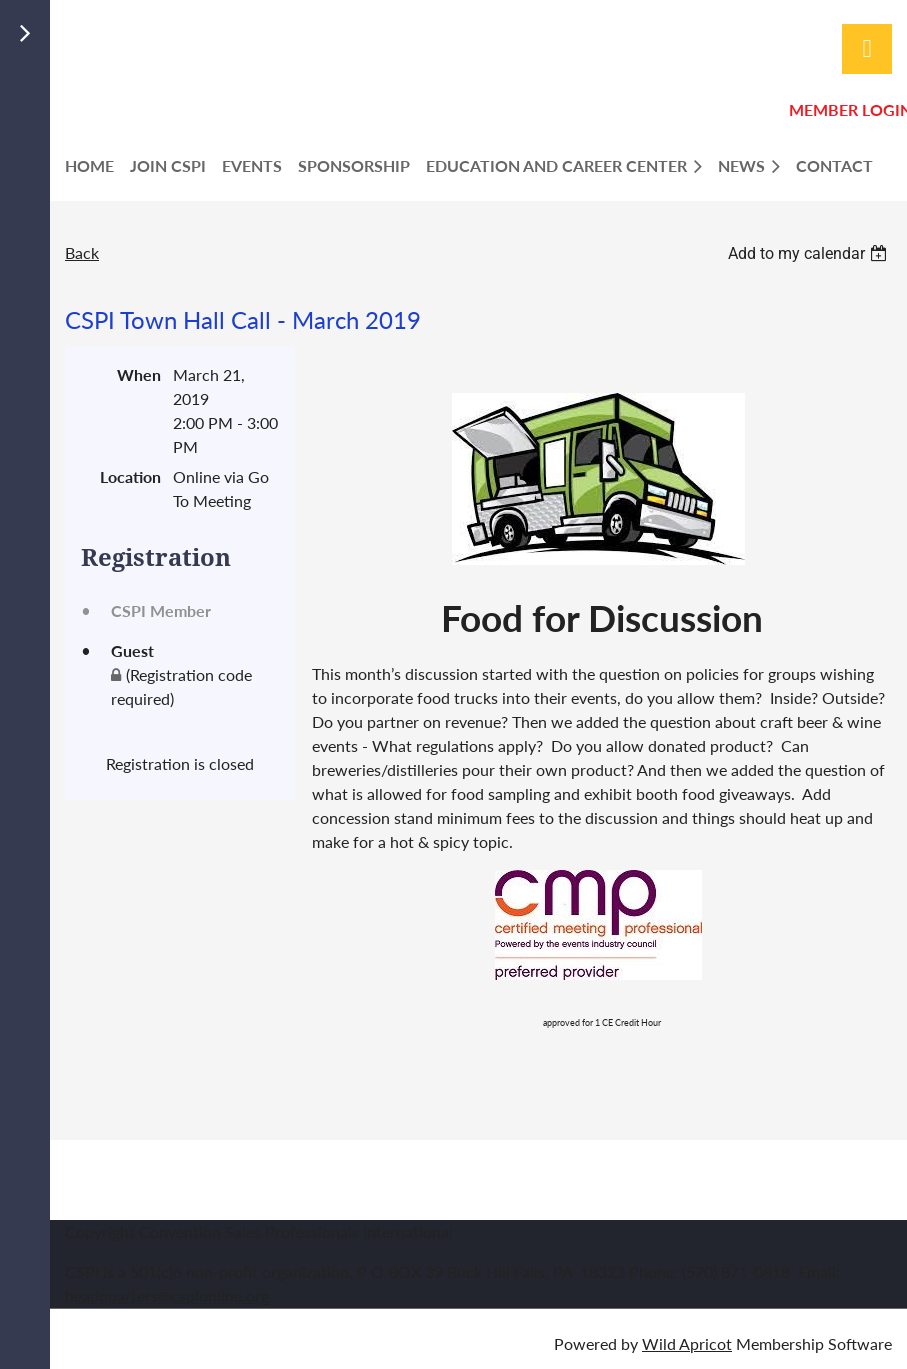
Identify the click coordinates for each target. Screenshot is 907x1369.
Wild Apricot (687, 1343)
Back (82, 252)
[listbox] (810, 253)
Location (130, 476)
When (139, 374)
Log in (867, 49)
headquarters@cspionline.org (167, 1295)
